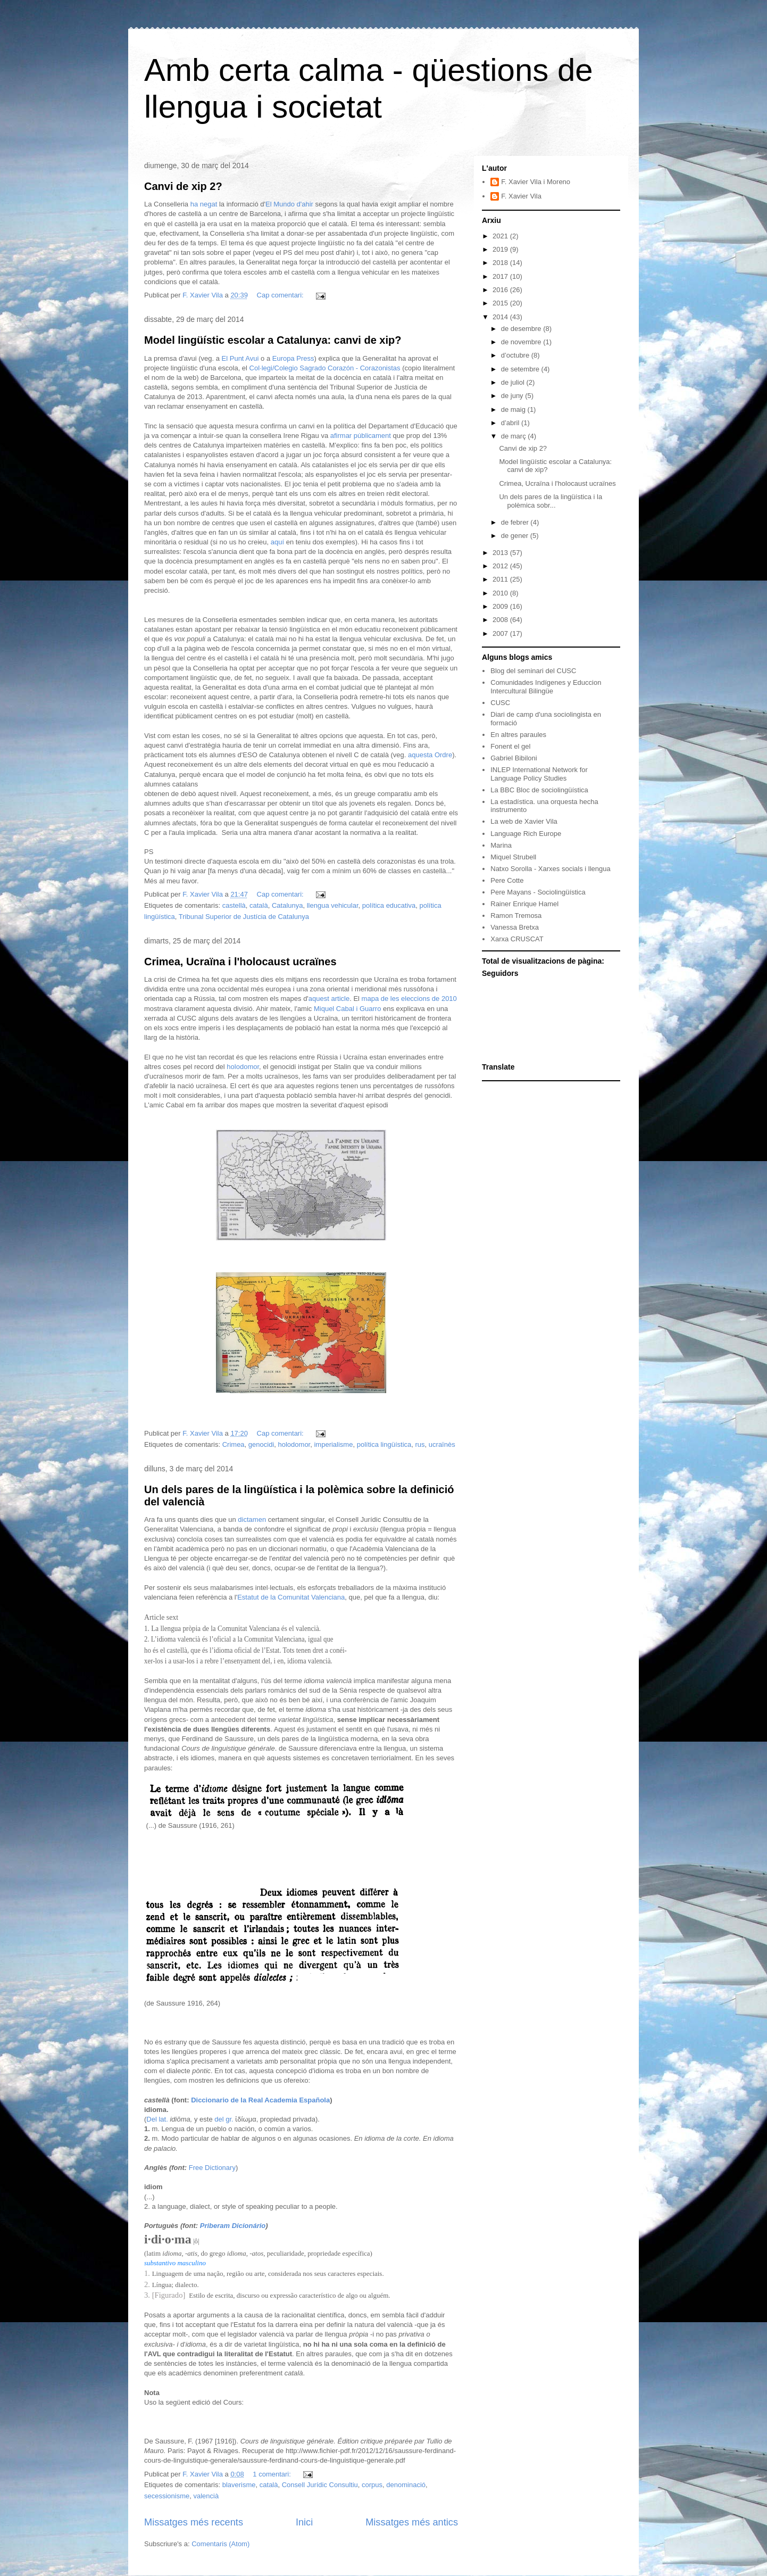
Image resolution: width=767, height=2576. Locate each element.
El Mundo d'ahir (289, 204)
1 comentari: (273, 2474)
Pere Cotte (506, 880)
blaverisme (239, 2485)
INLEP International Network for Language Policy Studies (539, 774)
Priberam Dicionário (233, 2226)
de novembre (522, 342)
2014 (501, 317)
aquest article (329, 999)
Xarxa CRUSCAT (516, 939)
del (218, 2119)
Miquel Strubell (513, 857)
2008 (501, 620)
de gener (515, 536)
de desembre (522, 329)
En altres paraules (518, 735)
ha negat (204, 204)
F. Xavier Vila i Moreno (535, 182)
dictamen (252, 1519)
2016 (501, 290)
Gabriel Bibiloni (513, 758)
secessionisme (166, 2496)
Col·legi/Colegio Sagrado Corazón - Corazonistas (325, 368)
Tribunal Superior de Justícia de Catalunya (244, 917)
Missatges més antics (411, 2522)
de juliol (514, 382)
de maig (514, 409)
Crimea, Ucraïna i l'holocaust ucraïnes (240, 961)
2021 (501, 236)
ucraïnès (442, 1444)
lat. (163, 2119)
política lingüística (384, 1444)
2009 (501, 606)
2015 (501, 303)
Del (151, 2119)
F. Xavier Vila (521, 196)
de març (514, 436)
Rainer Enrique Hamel (524, 904)
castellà (234, 905)
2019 (501, 249)
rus (420, 1444)
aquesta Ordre (430, 755)
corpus (372, 2485)
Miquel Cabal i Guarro (347, 1009)
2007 (501, 633)
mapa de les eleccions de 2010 (409, 999)
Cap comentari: (281, 295)
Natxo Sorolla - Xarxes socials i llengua (550, 869)
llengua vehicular (333, 905)
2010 (501, 593)
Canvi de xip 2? (183, 186)
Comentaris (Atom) (220, 2544)
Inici (304, 2522)
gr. (229, 2119)
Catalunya (287, 905)
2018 (501, 263)
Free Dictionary (212, 2168)
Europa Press (293, 358)
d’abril (511, 423)
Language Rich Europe (525, 834)
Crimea (233, 1444)
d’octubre (516, 355)
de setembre (521, 369)
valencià (206, 2496)
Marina (501, 845)
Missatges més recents (193, 2522)
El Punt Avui (240, 358)
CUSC (500, 703)
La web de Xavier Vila (523, 821)
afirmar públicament (360, 436)
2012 (501, 566)
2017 (501, 276)
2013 (501, 553)
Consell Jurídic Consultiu (320, 2485)
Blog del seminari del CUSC (533, 671)
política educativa (388, 905)
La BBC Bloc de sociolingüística (539, 790)
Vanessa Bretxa (514, 927)
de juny (513, 396)
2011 (501, 579)
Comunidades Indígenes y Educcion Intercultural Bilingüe (545, 686)
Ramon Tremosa (515, 916)
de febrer (516, 522)
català (258, 905)
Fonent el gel (510, 746)
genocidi (261, 1444)
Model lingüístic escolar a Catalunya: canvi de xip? (272, 340)
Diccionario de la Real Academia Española (260, 2100)
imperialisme (333, 1444)
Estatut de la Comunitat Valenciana (291, 1597)
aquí (278, 542)
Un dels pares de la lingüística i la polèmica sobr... (550, 501)
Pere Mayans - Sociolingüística (537, 892)
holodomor (243, 1067)
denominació (406, 2485)
